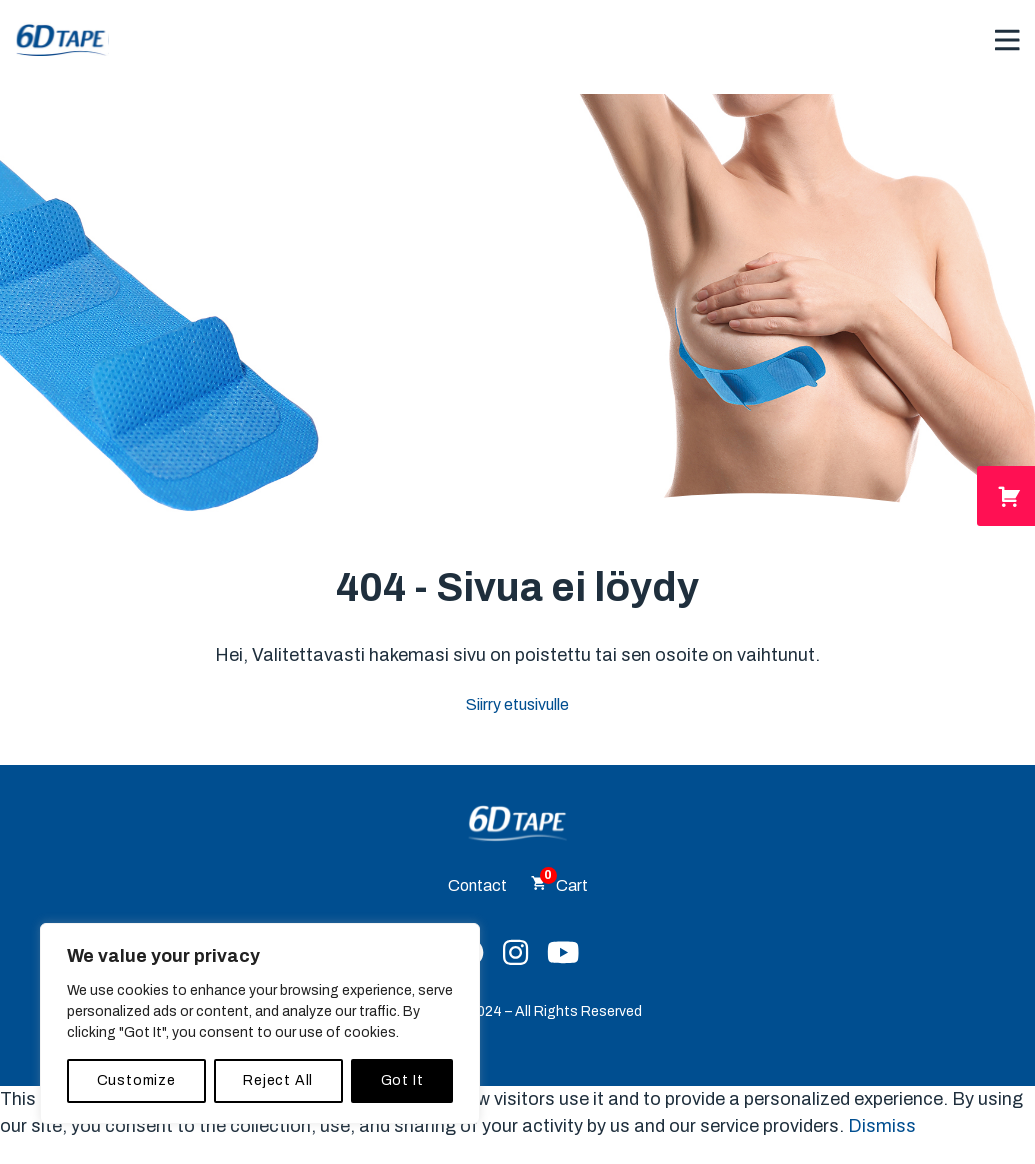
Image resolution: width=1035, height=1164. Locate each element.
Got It (402, 1080)
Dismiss (882, 1126)
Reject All (278, 1080)
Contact (477, 885)
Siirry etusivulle (517, 704)
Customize (136, 1080)
